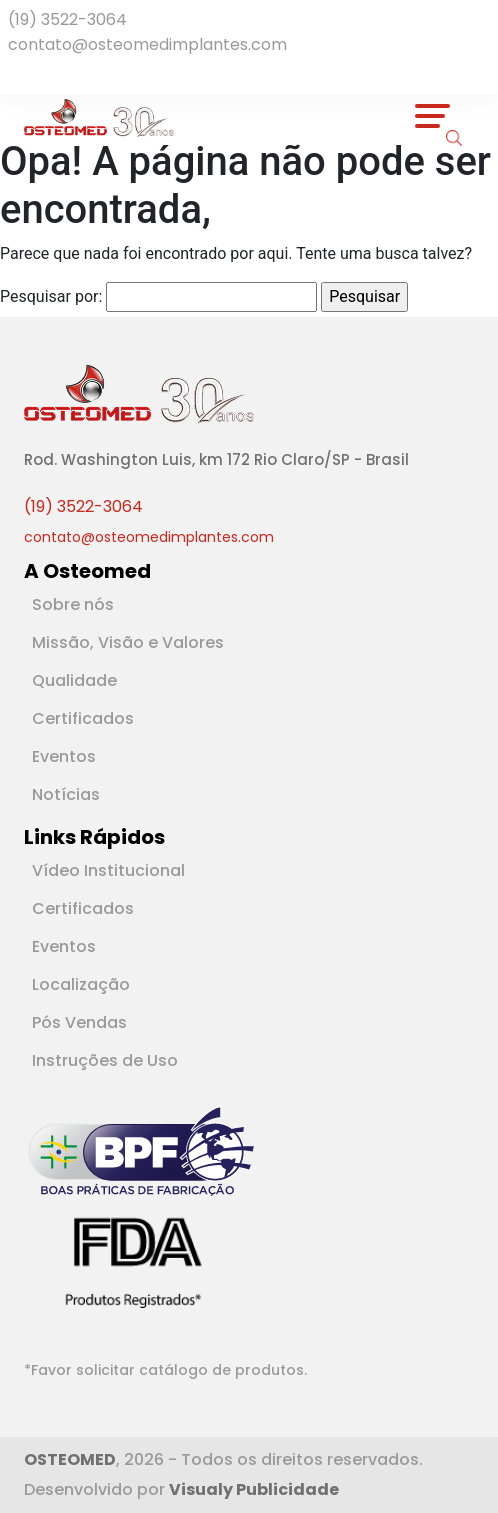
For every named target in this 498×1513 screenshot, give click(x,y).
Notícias (66, 794)
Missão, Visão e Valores (128, 642)
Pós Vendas (79, 1022)
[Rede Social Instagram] (44, 72)
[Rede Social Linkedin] (28, 72)
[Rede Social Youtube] (36, 72)
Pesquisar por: (51, 296)
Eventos (64, 756)
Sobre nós (73, 604)
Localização (81, 984)
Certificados (83, 718)
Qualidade (74, 680)
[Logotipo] (99, 116)
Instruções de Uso (105, 1060)
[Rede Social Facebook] (16, 72)
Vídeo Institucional (108, 870)
